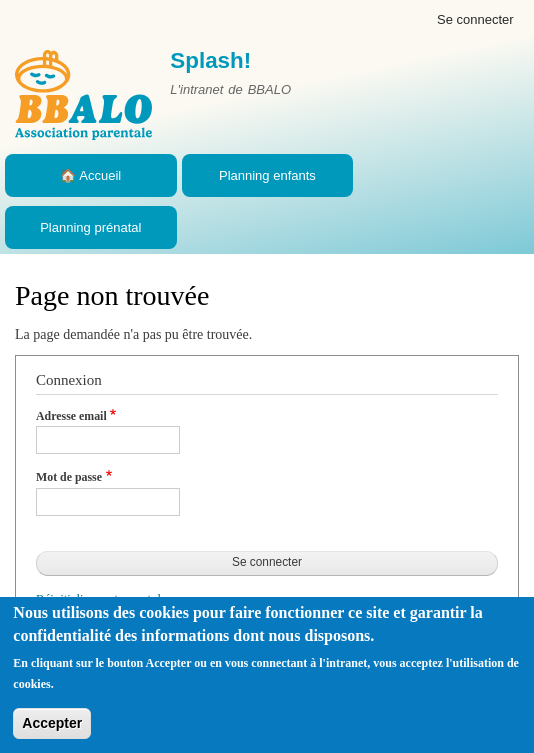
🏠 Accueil (90, 175)
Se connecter (475, 19)
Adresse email (71, 416)
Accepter (52, 723)
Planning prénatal (90, 227)
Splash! (210, 60)
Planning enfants (267, 175)
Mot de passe (69, 477)
